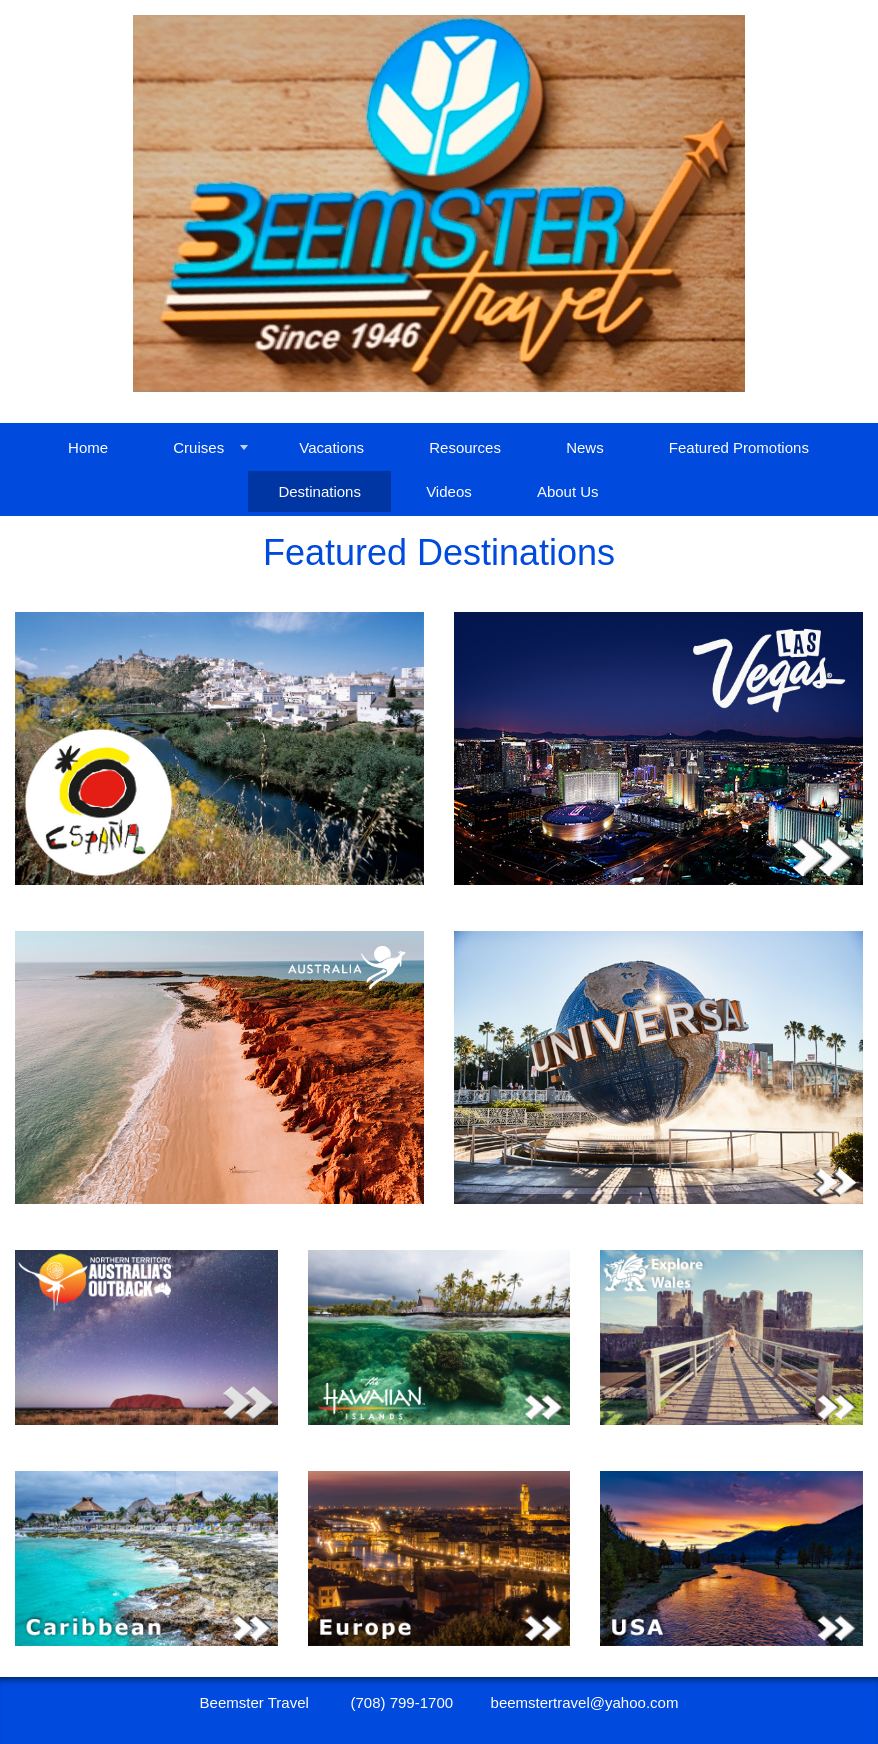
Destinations (319, 491)
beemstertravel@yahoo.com (585, 1702)
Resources (465, 447)
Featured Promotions (739, 447)
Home (88, 447)
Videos (449, 491)
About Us (568, 491)
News (585, 447)
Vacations (331, 447)
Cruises (198, 447)
